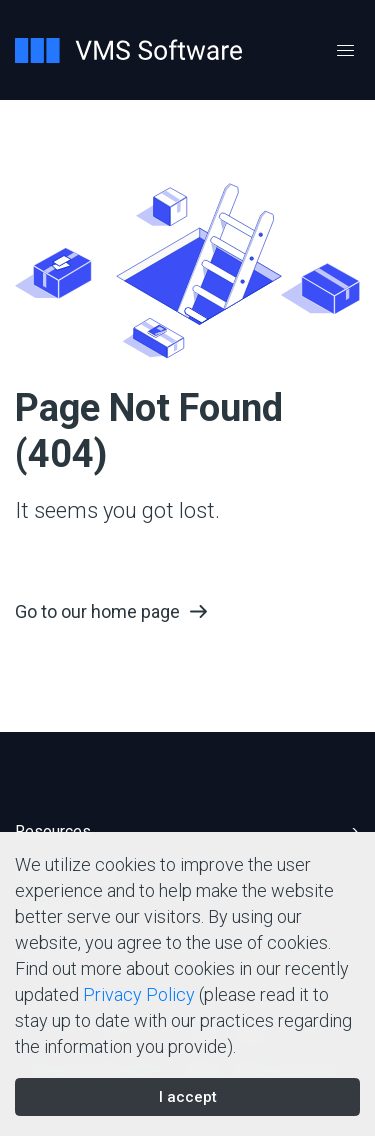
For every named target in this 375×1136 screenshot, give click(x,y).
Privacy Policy (139, 994)
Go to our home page (97, 611)
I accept (188, 1097)
